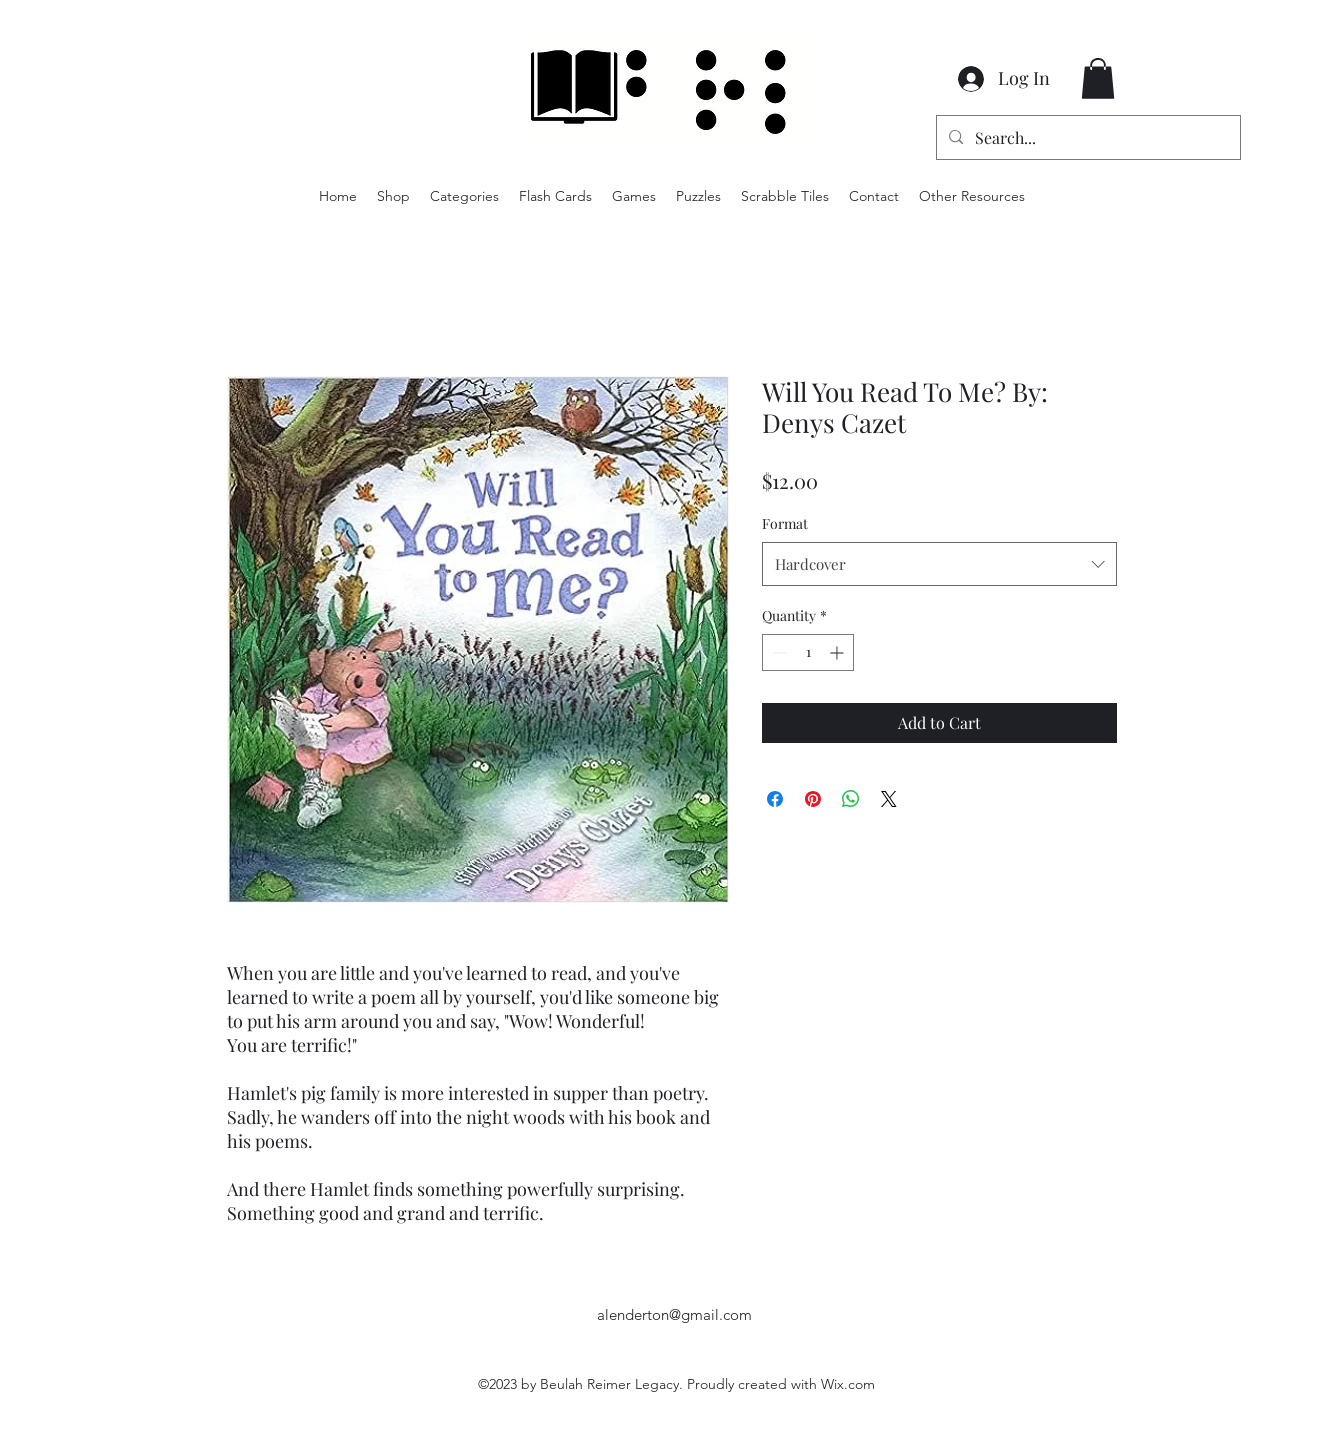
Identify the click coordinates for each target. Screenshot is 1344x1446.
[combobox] (939, 564)
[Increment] (838, 652)
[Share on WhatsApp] (851, 799)
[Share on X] (889, 799)
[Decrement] (777, 652)
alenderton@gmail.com (674, 1314)
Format (785, 523)
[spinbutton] (808, 652)
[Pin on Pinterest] (813, 799)
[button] (1098, 78)
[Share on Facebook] (775, 799)
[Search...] (1086, 138)
